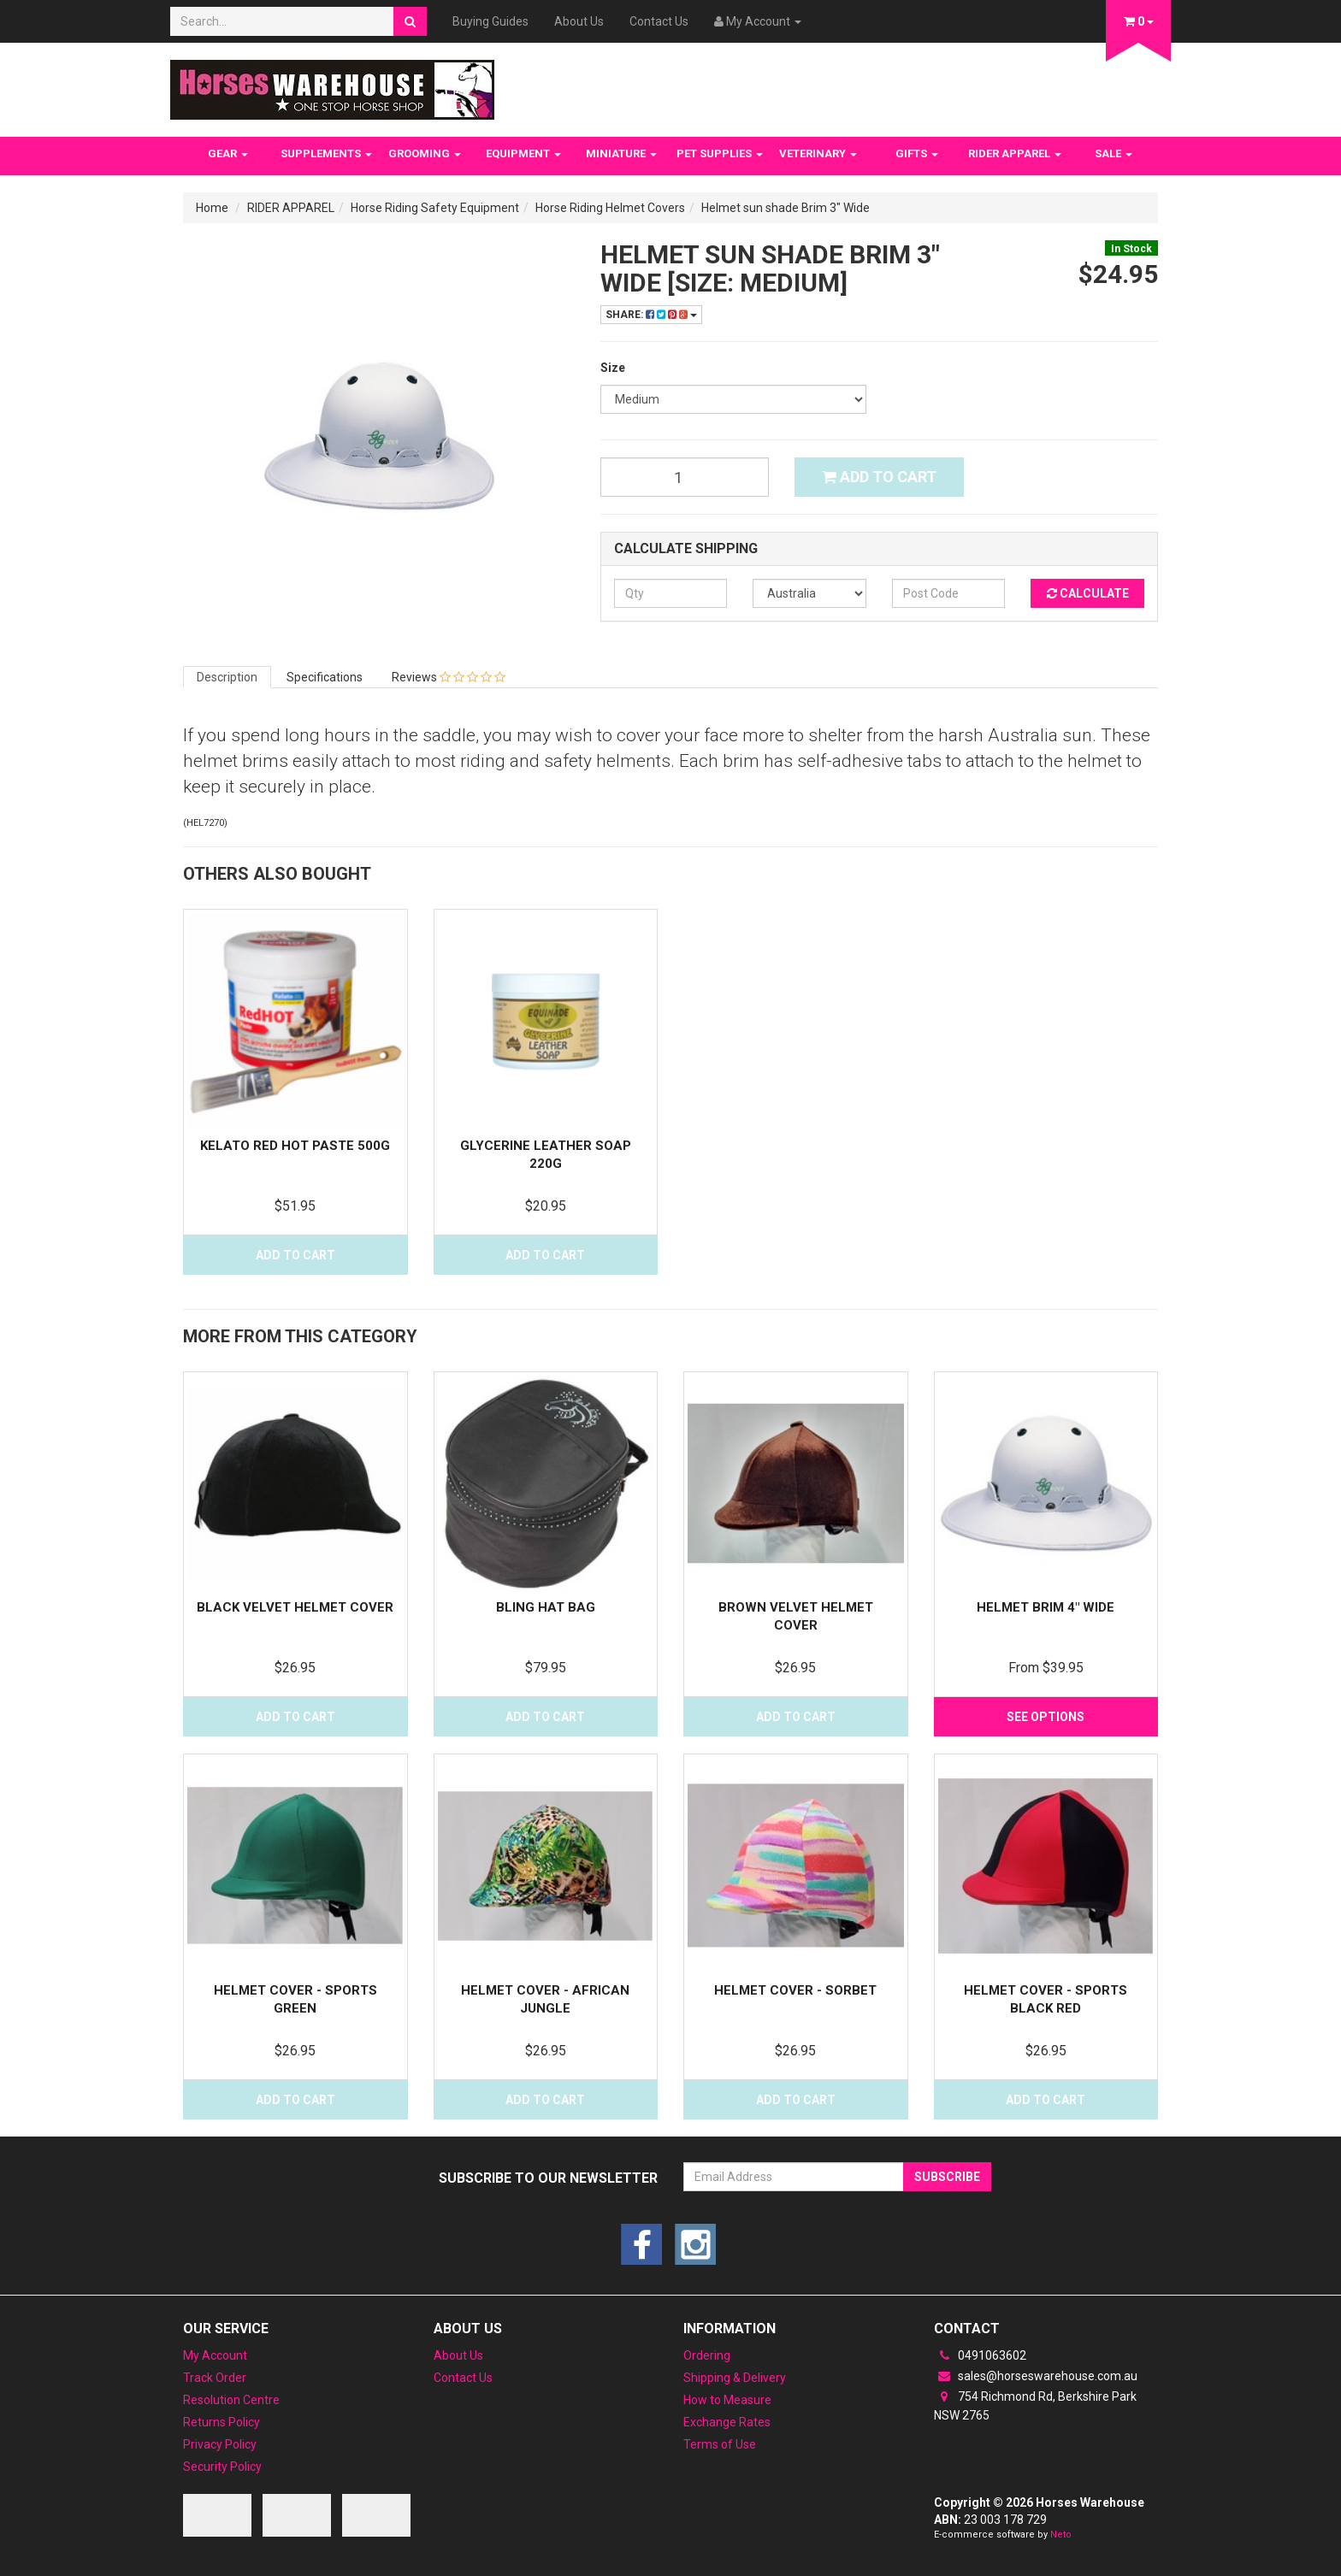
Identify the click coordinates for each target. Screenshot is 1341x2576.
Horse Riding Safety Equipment (435, 208)
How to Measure (727, 2400)
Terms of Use (719, 2444)
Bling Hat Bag (545, 1607)
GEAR (228, 153)
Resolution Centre (231, 2400)
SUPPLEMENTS (326, 153)
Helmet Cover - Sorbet (795, 1990)
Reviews (448, 677)
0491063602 (980, 2355)
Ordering (706, 2355)
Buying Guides (490, 21)
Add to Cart (879, 477)
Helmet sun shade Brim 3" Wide (785, 208)
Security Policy (222, 2466)
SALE (1113, 153)
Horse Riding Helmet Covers (610, 208)
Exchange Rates (727, 2422)
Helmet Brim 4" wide (1045, 1607)
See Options (1045, 1717)
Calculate (1088, 593)
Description (227, 677)
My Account (215, 2355)
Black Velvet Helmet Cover (295, 1607)
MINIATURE (621, 153)
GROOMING (424, 153)
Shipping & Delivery (734, 2377)
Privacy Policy (220, 2444)
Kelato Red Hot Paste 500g (295, 1145)
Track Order (214, 2377)
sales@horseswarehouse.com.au (1035, 2376)
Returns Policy (221, 2422)
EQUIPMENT (523, 153)
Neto (1061, 2534)
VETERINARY (818, 153)
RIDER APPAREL (1014, 153)
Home (212, 208)
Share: (651, 315)
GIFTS (916, 153)
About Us (579, 21)
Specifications (325, 677)
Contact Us (658, 21)
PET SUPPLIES (719, 153)
